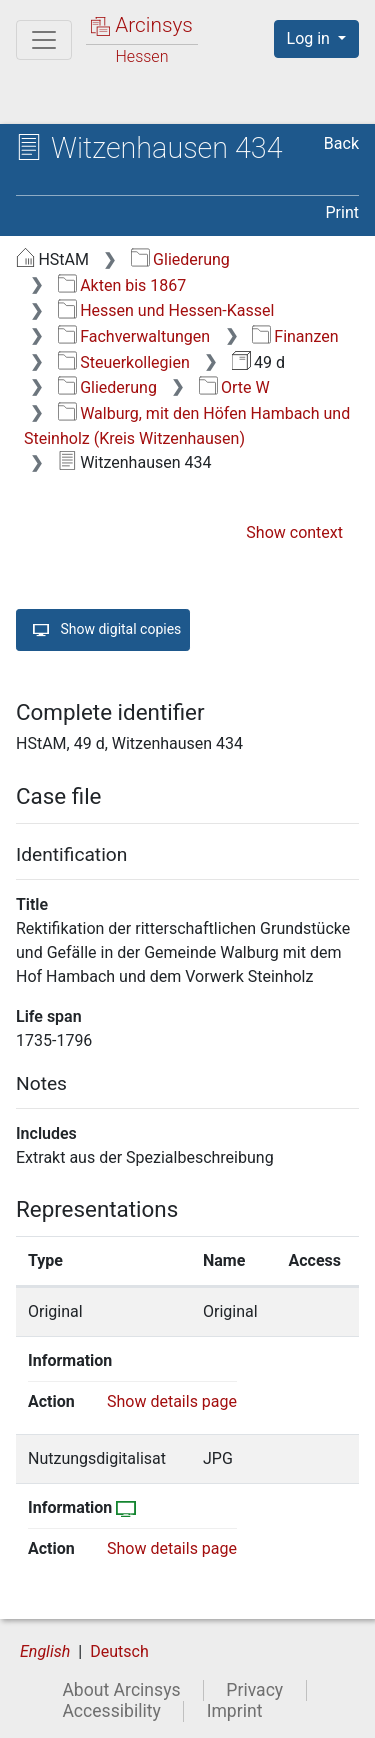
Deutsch (119, 1651)
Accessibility (111, 1711)
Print (342, 212)
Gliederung (180, 259)
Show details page (172, 1401)
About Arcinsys (121, 1690)
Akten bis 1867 (122, 285)
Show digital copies (103, 630)
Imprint (235, 1711)
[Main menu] (44, 40)
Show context (294, 532)
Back (341, 143)
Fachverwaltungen (134, 336)
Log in (310, 38)
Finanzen (295, 336)
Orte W (234, 387)
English (45, 1651)
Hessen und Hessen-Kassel (166, 310)
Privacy (254, 1690)
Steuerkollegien (124, 362)
